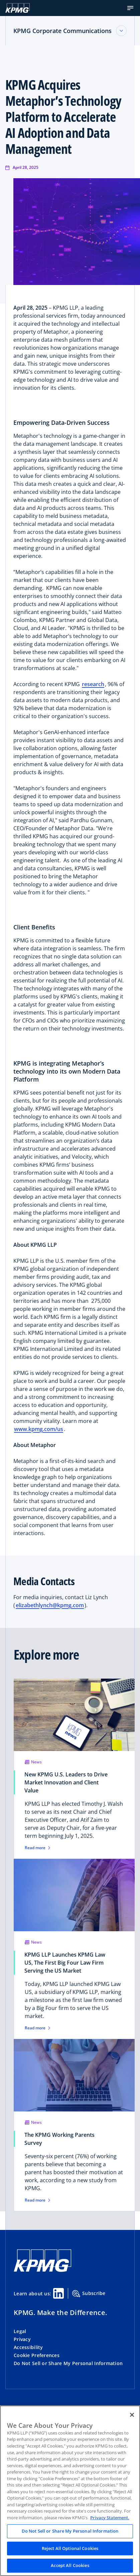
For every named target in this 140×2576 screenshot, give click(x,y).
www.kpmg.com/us (38, 1429)
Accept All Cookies (70, 2565)
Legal (20, 2331)
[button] (130, 8)
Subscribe (89, 2293)
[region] (70, 2490)
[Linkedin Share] (58, 2293)
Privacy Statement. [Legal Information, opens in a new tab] (109, 2518)
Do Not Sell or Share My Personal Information (68, 2363)
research (93, 684)
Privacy (22, 2339)
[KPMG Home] (17, 8)
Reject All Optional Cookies (70, 2548)
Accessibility (28, 2347)
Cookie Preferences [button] (36, 2355)
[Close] (132, 2414)
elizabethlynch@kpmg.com (50, 1605)
